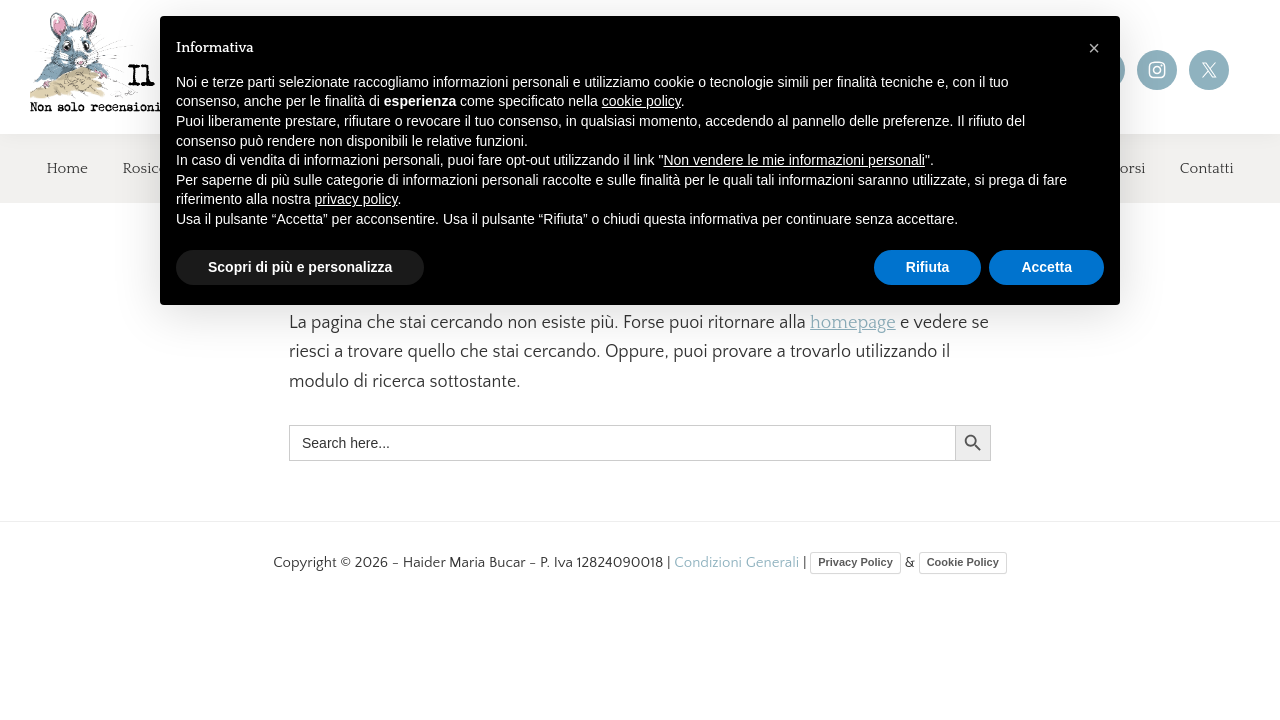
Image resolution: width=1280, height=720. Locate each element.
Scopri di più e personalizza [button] (300, 267)
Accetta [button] (1046, 267)
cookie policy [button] (641, 101)
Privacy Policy (855, 562)
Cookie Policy (963, 562)
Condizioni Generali (738, 562)
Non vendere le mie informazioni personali (793, 160)
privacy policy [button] (356, 199)
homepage (853, 323)
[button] (1094, 48)
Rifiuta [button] (928, 267)
